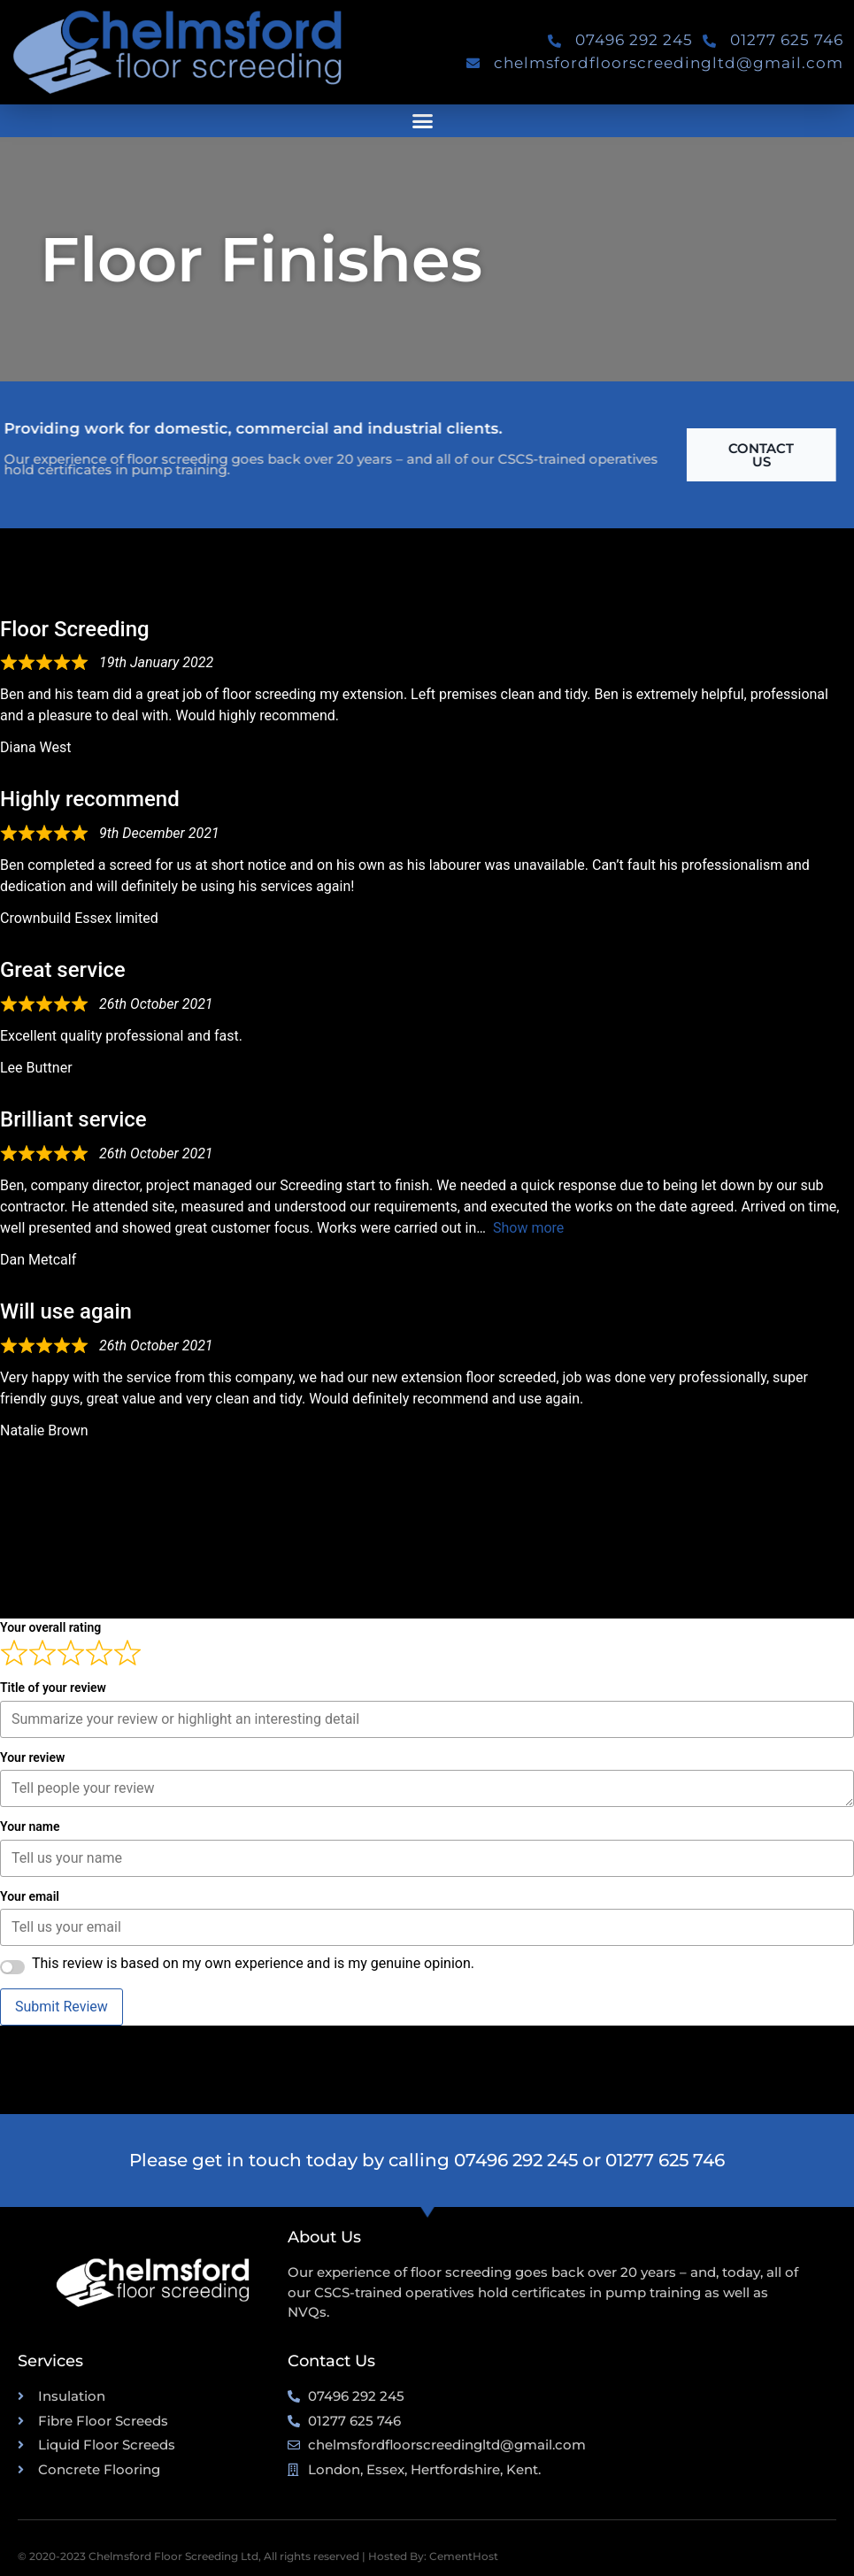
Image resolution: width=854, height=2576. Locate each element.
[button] (422, 121)
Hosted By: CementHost (433, 2556)
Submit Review (61, 2006)
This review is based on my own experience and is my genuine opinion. (253, 1964)
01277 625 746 (665, 2160)
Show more (528, 1227)
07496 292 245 (516, 2160)
